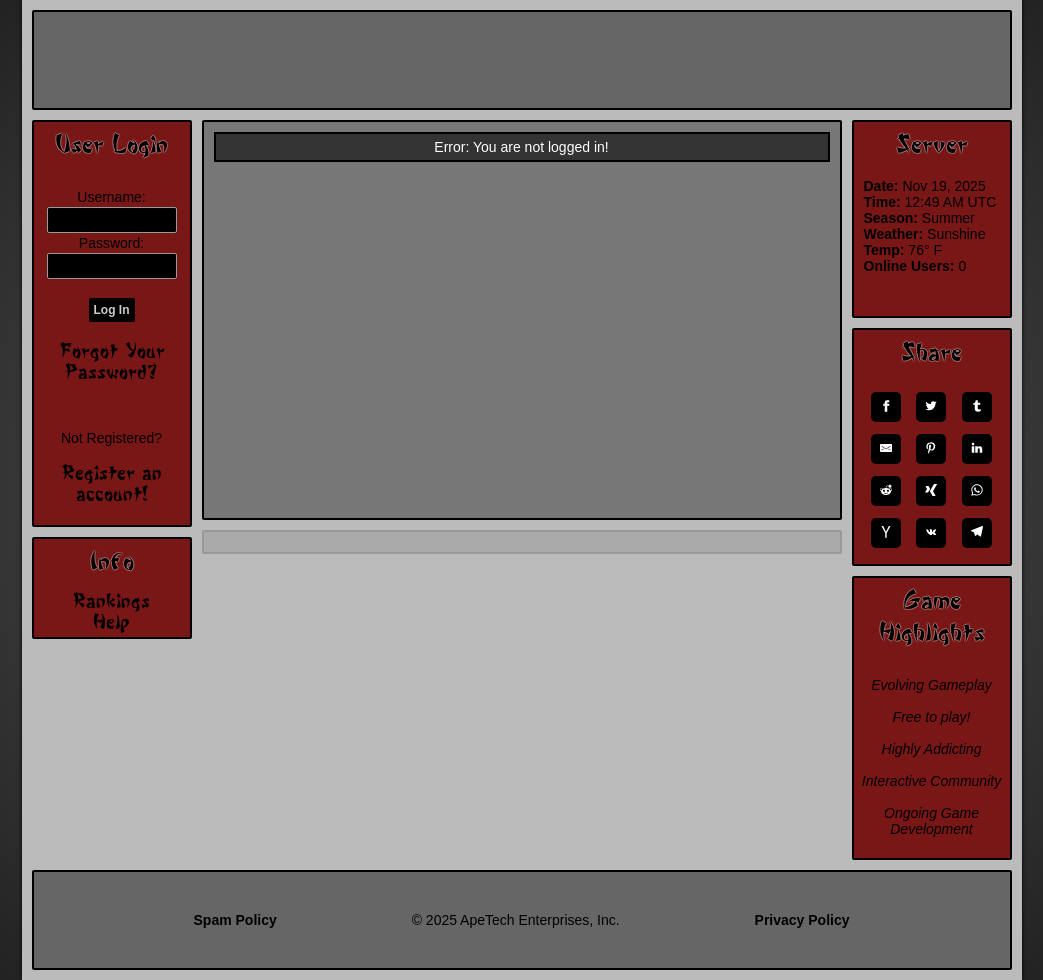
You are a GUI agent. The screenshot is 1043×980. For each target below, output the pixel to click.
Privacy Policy (802, 920)
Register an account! (112, 482)
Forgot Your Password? (112, 360)
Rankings (111, 600)
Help (111, 621)
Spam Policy (235, 920)
